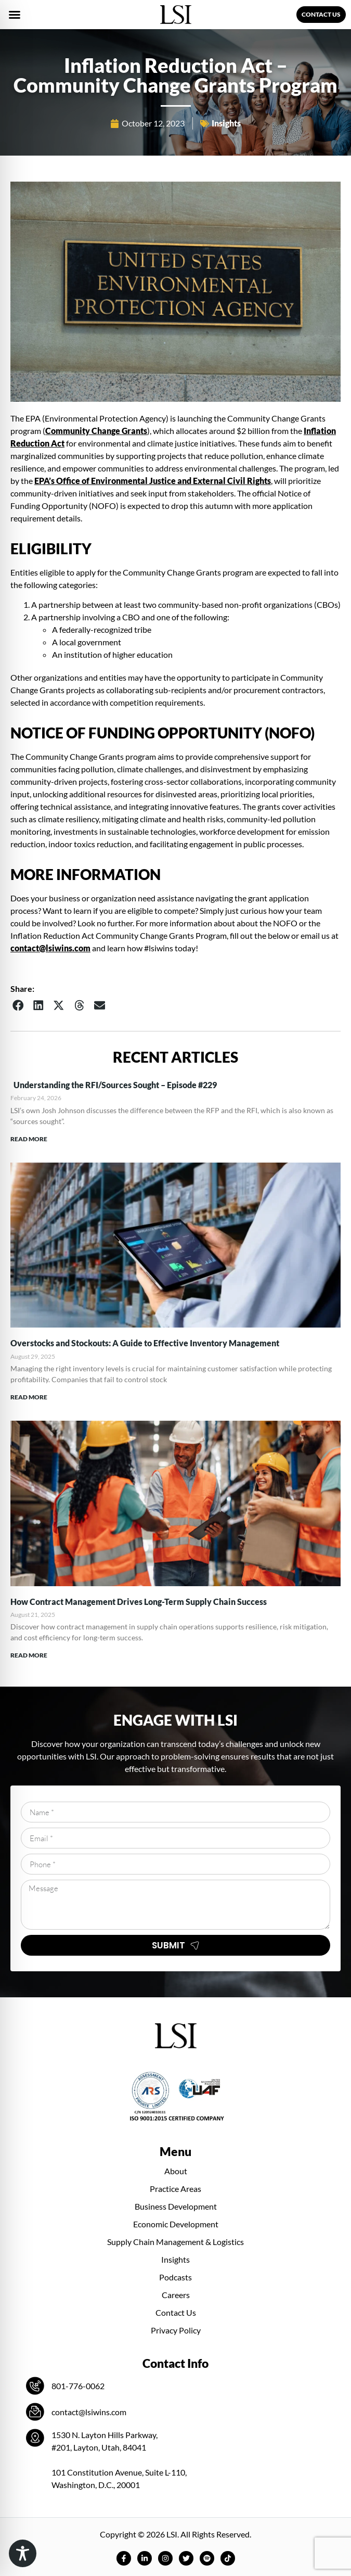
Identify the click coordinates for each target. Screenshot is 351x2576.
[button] (14, 14)
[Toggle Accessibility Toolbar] (22, 2553)
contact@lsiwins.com (50, 948)
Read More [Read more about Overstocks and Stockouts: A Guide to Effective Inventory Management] (28, 1397)
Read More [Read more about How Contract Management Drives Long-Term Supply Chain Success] (28, 1655)
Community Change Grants (96, 431)
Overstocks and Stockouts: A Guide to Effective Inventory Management (144, 1343)
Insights (226, 123)
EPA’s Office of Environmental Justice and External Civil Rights (152, 481)
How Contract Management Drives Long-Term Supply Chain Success (138, 1601)
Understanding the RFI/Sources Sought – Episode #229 (114, 1085)
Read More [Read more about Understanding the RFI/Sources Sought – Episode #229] (28, 1139)
